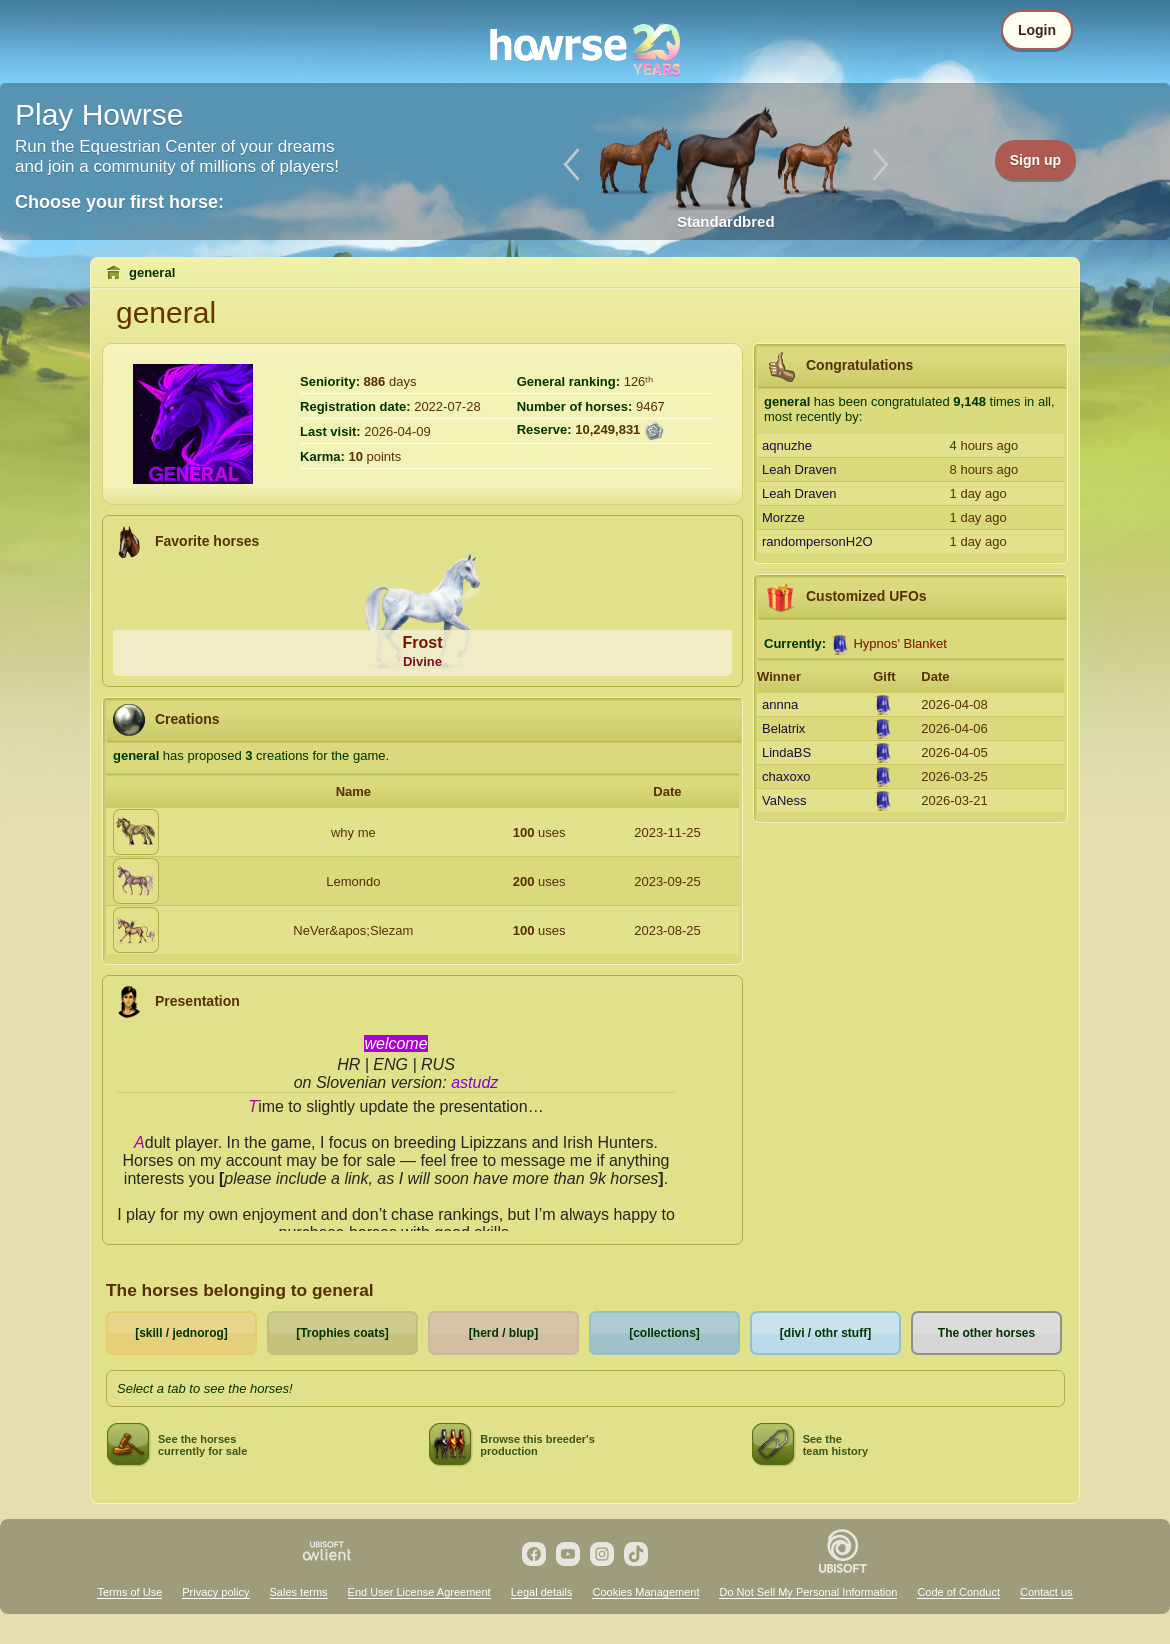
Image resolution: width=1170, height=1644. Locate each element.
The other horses (986, 1333)
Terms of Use (129, 1592)
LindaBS (786, 752)
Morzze (783, 517)
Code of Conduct (958, 1592)
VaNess (784, 800)
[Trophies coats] (342, 1333)
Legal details (542, 1592)
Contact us (1046, 1592)
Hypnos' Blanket (900, 643)
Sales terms (299, 1592)
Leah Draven (799, 469)
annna (780, 704)
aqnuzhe (787, 445)
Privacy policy (215, 1592)
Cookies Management (645, 1592)
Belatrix (783, 728)
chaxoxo (786, 776)
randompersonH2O (817, 541)
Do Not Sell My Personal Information (808, 1592)
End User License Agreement (419, 1592)
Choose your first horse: (119, 202)
